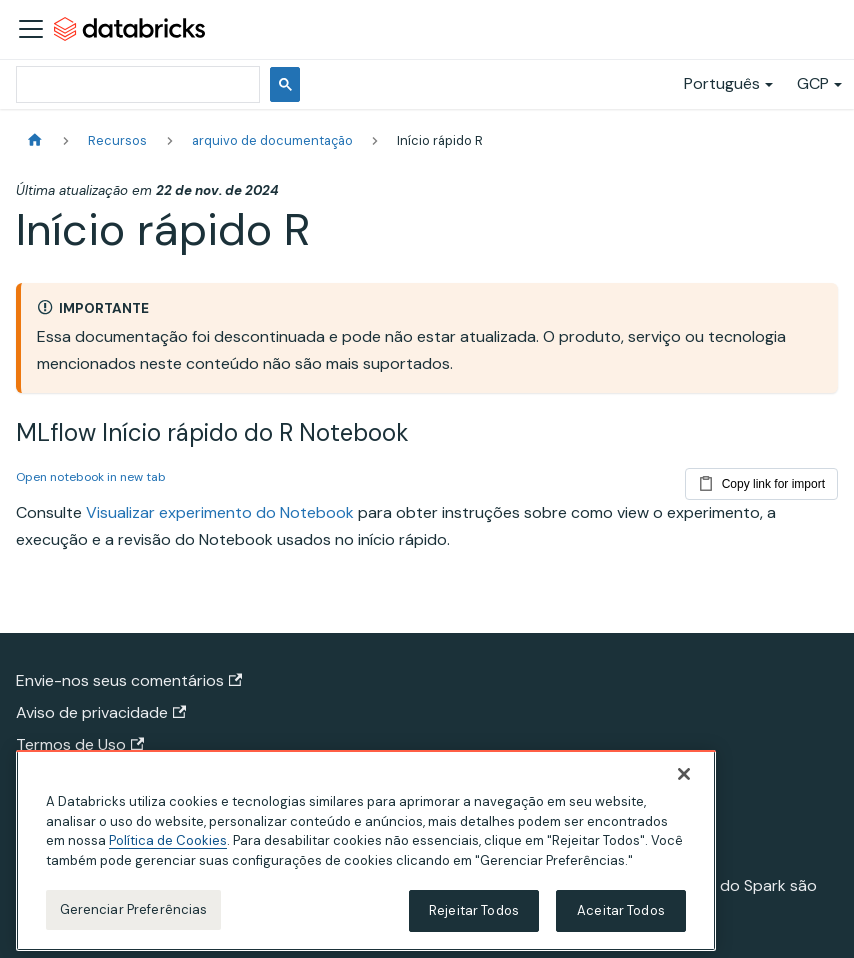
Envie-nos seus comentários (129, 680)
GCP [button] (813, 83)
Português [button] (722, 83)
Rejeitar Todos (474, 923)
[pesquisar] (136, 84)
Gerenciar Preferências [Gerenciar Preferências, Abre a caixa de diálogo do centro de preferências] (134, 922)
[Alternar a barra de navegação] (31, 29)
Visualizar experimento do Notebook (220, 512)
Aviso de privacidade (101, 712)
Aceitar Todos (621, 923)
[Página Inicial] (35, 140)
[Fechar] (684, 787)
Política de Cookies (168, 853)
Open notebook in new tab (91, 477)
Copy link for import (761, 480)
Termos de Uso (80, 744)
